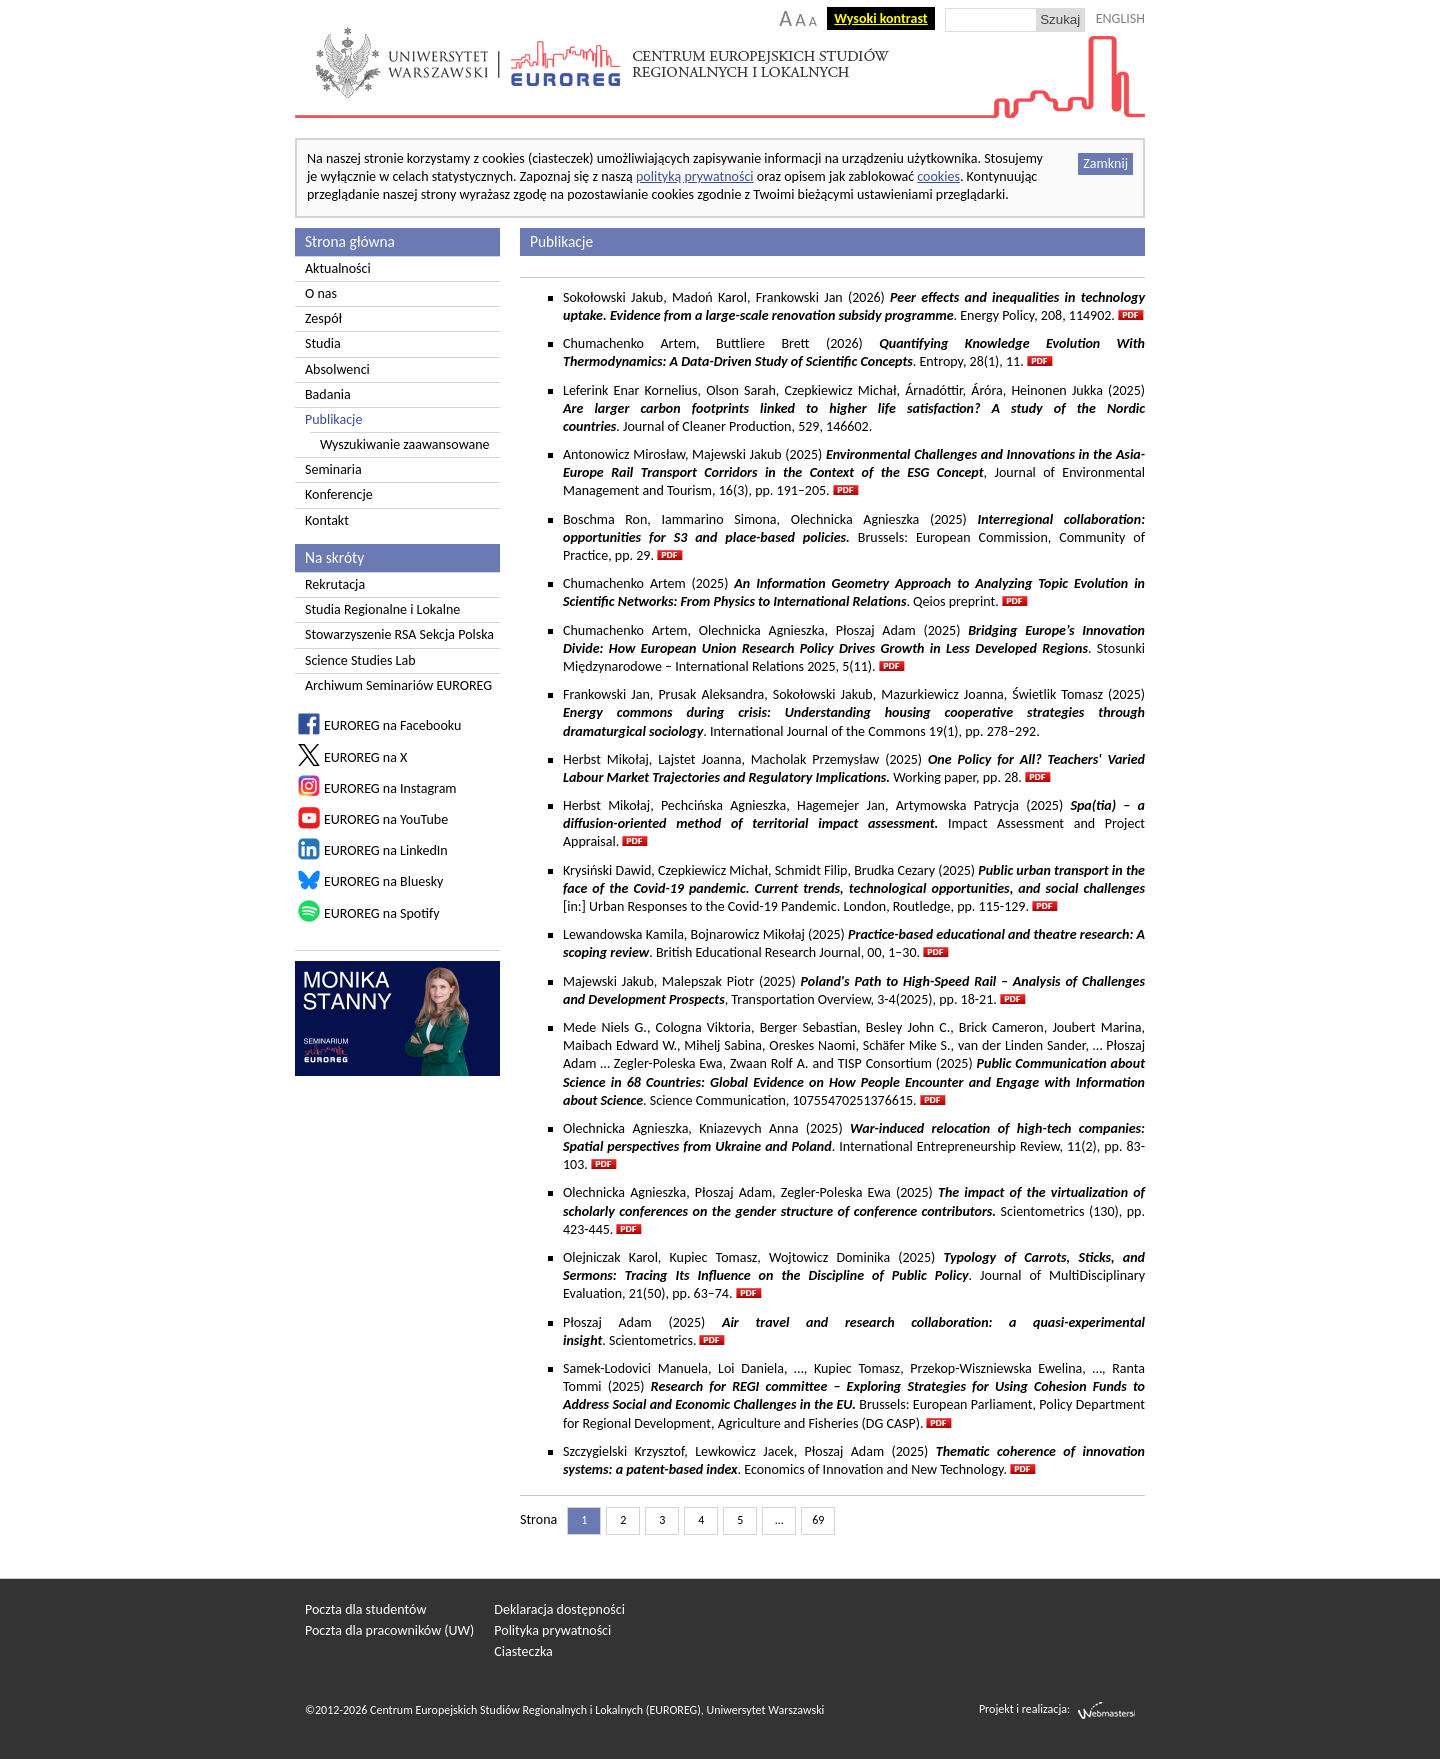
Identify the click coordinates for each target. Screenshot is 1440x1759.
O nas (321, 293)
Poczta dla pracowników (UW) (389, 1630)
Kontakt (327, 520)
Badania (328, 394)
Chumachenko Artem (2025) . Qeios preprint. (854, 592)
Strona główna (350, 241)
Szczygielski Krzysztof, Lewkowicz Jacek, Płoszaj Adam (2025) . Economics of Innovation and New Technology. (854, 1460)
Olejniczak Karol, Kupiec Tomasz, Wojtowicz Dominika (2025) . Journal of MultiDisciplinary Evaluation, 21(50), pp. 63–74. (854, 1275)
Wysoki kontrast (880, 18)
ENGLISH (1120, 18)
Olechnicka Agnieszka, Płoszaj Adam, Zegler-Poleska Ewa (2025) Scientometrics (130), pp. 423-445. (854, 1210)
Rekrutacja (335, 584)
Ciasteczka (523, 1651)
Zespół (323, 318)
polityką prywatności (695, 176)
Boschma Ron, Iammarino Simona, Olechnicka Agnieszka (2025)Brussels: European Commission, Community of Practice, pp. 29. (854, 537)
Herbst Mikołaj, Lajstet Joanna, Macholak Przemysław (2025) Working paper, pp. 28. (854, 768)
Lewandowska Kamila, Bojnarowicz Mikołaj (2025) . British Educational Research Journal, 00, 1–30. (854, 943)
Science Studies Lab (360, 660)
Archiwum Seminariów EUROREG (398, 685)
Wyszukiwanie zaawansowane (405, 444)
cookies (938, 176)
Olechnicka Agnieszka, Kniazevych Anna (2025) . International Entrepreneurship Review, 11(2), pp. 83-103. (854, 1146)
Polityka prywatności (552, 1630)
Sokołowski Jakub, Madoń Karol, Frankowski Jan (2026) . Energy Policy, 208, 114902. (854, 306)
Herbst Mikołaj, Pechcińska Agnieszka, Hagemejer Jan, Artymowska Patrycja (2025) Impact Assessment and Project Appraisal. (854, 823)
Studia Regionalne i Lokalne (382, 609)
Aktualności (338, 268)
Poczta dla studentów (365, 1609)
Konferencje (339, 494)
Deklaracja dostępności (559, 1609)
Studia (323, 343)
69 (818, 1520)
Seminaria (333, 469)
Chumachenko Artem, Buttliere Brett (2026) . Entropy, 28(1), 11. (854, 352)
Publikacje (333, 419)
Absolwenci (337, 369)
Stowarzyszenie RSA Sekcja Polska (399, 634)
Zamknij (1105, 163)
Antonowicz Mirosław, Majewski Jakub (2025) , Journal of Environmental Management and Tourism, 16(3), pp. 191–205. (854, 472)
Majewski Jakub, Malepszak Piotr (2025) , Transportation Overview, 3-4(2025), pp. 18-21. (854, 990)
